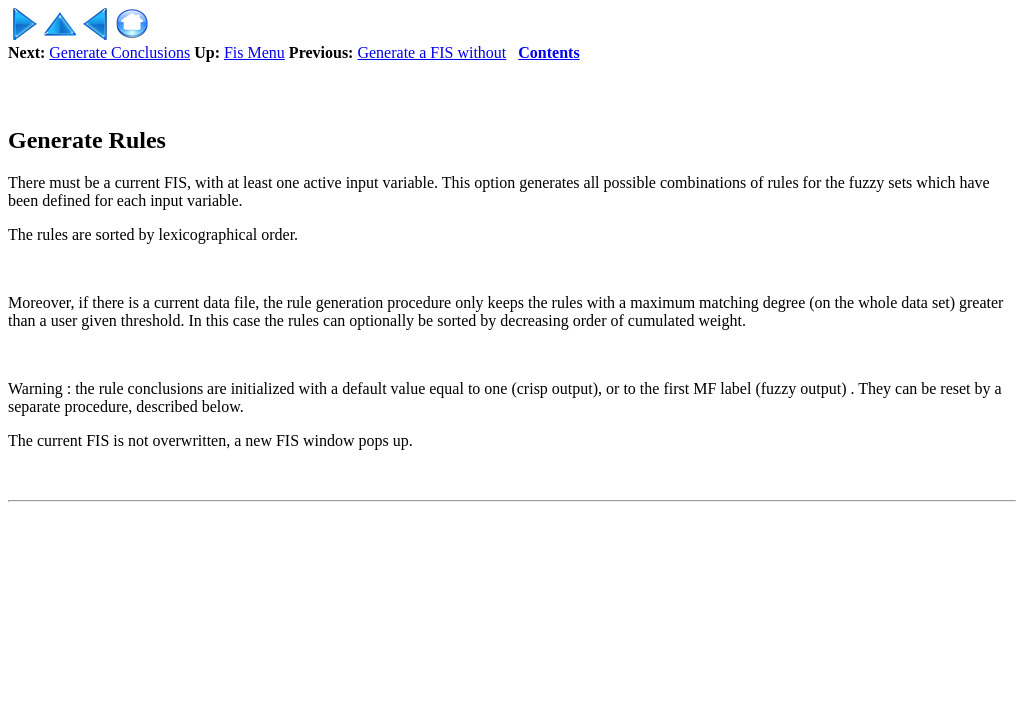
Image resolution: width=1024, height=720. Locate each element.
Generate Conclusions (119, 52)
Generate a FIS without (431, 52)
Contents (548, 52)
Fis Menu (254, 52)
